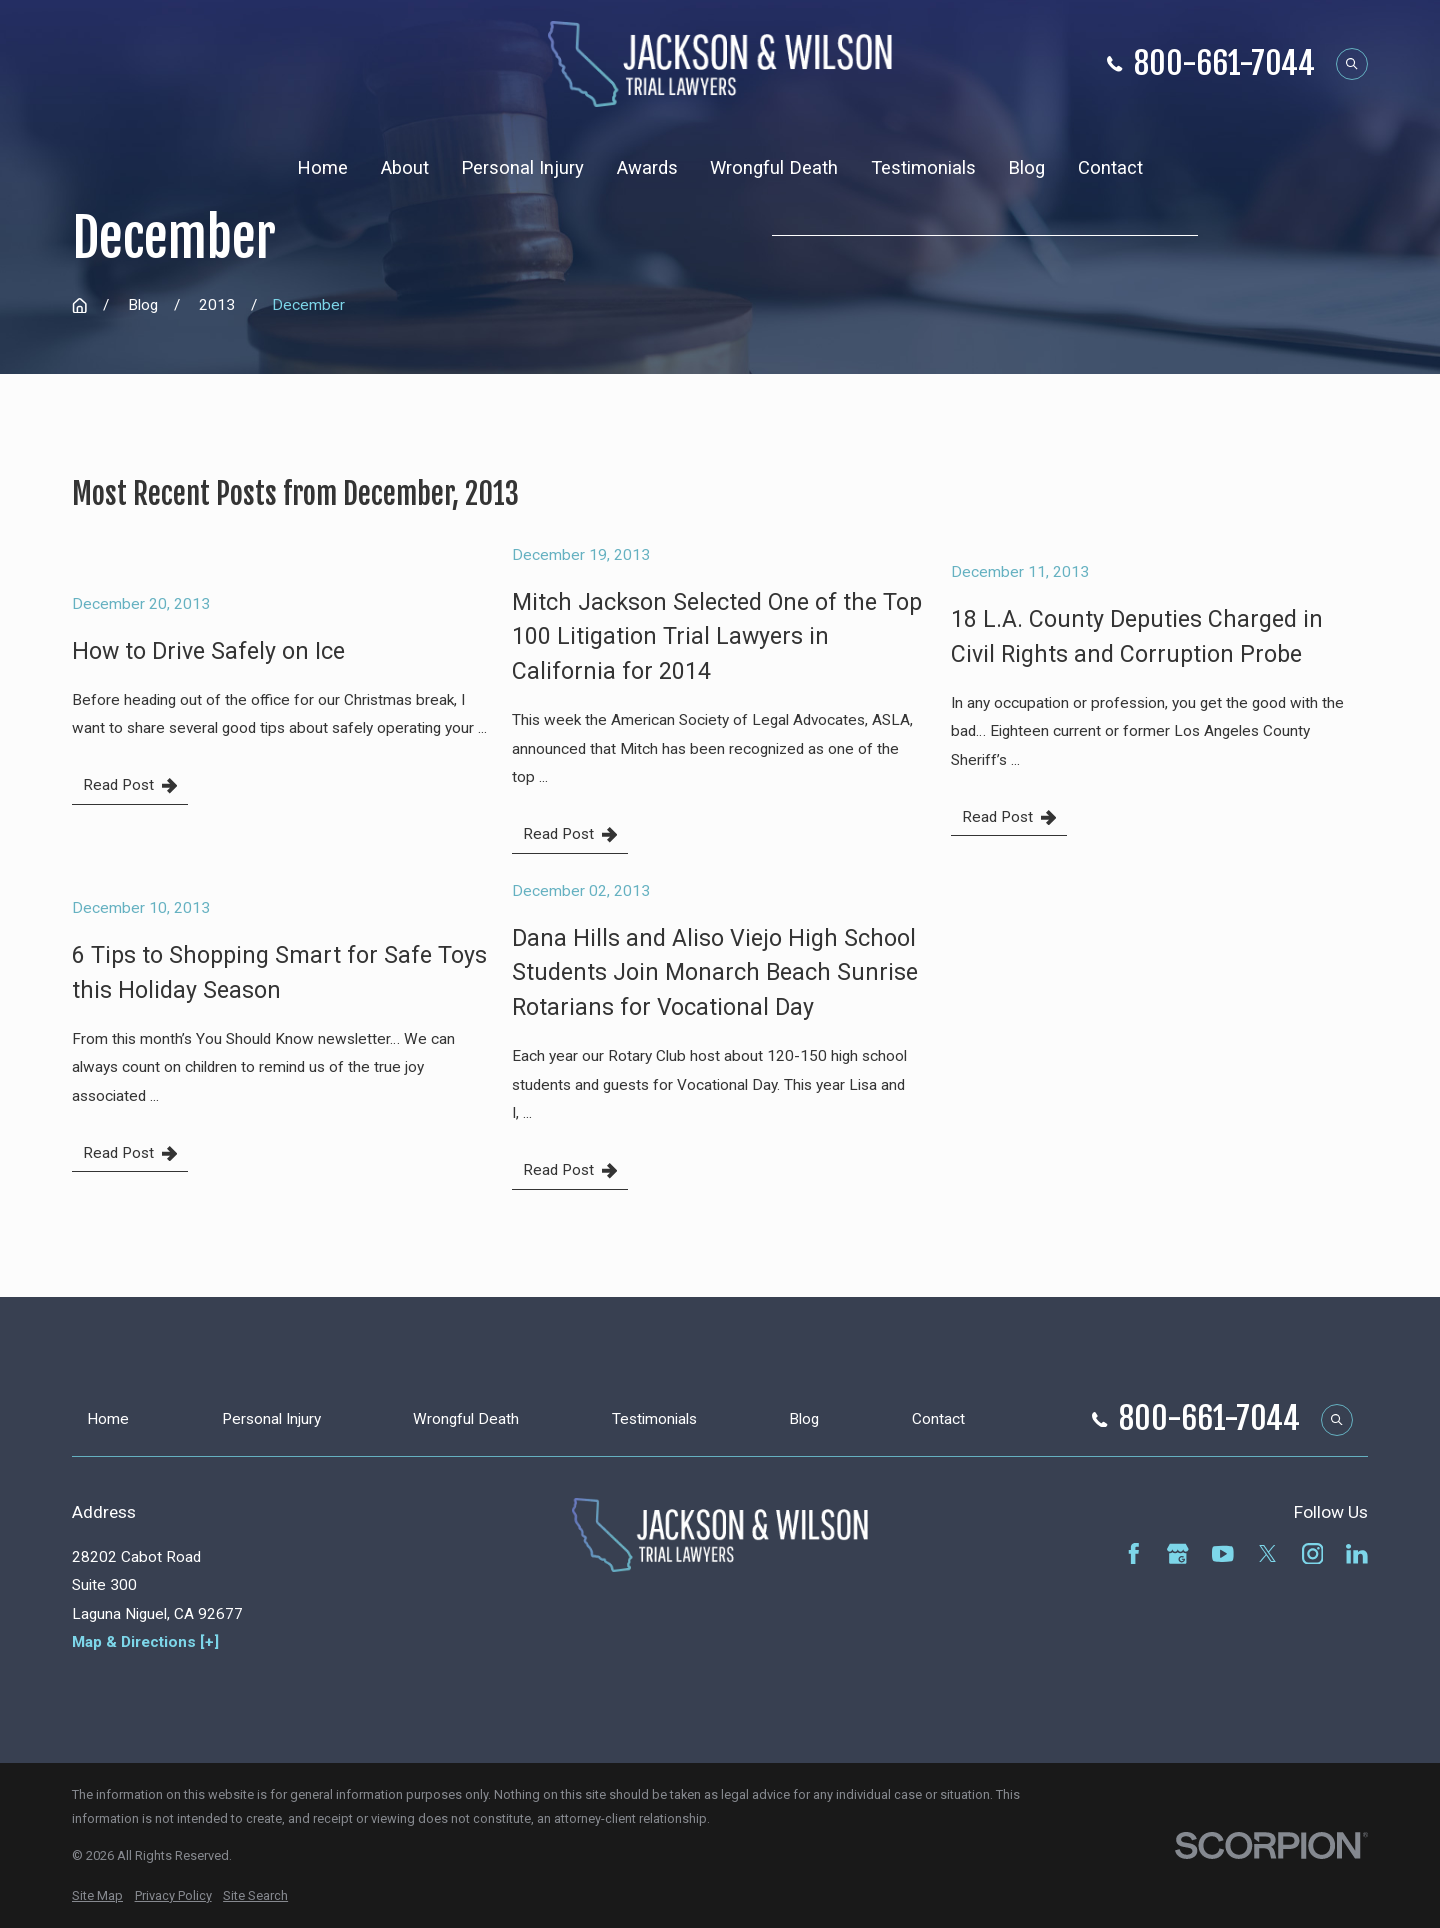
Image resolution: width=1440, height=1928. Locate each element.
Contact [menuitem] (1110, 168)
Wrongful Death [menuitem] (774, 168)
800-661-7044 (1224, 64)
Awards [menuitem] (647, 168)
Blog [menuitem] (1026, 168)
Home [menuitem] (322, 168)
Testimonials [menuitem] (923, 168)
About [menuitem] (405, 168)
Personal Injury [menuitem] (522, 168)
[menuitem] (97, 1896)
